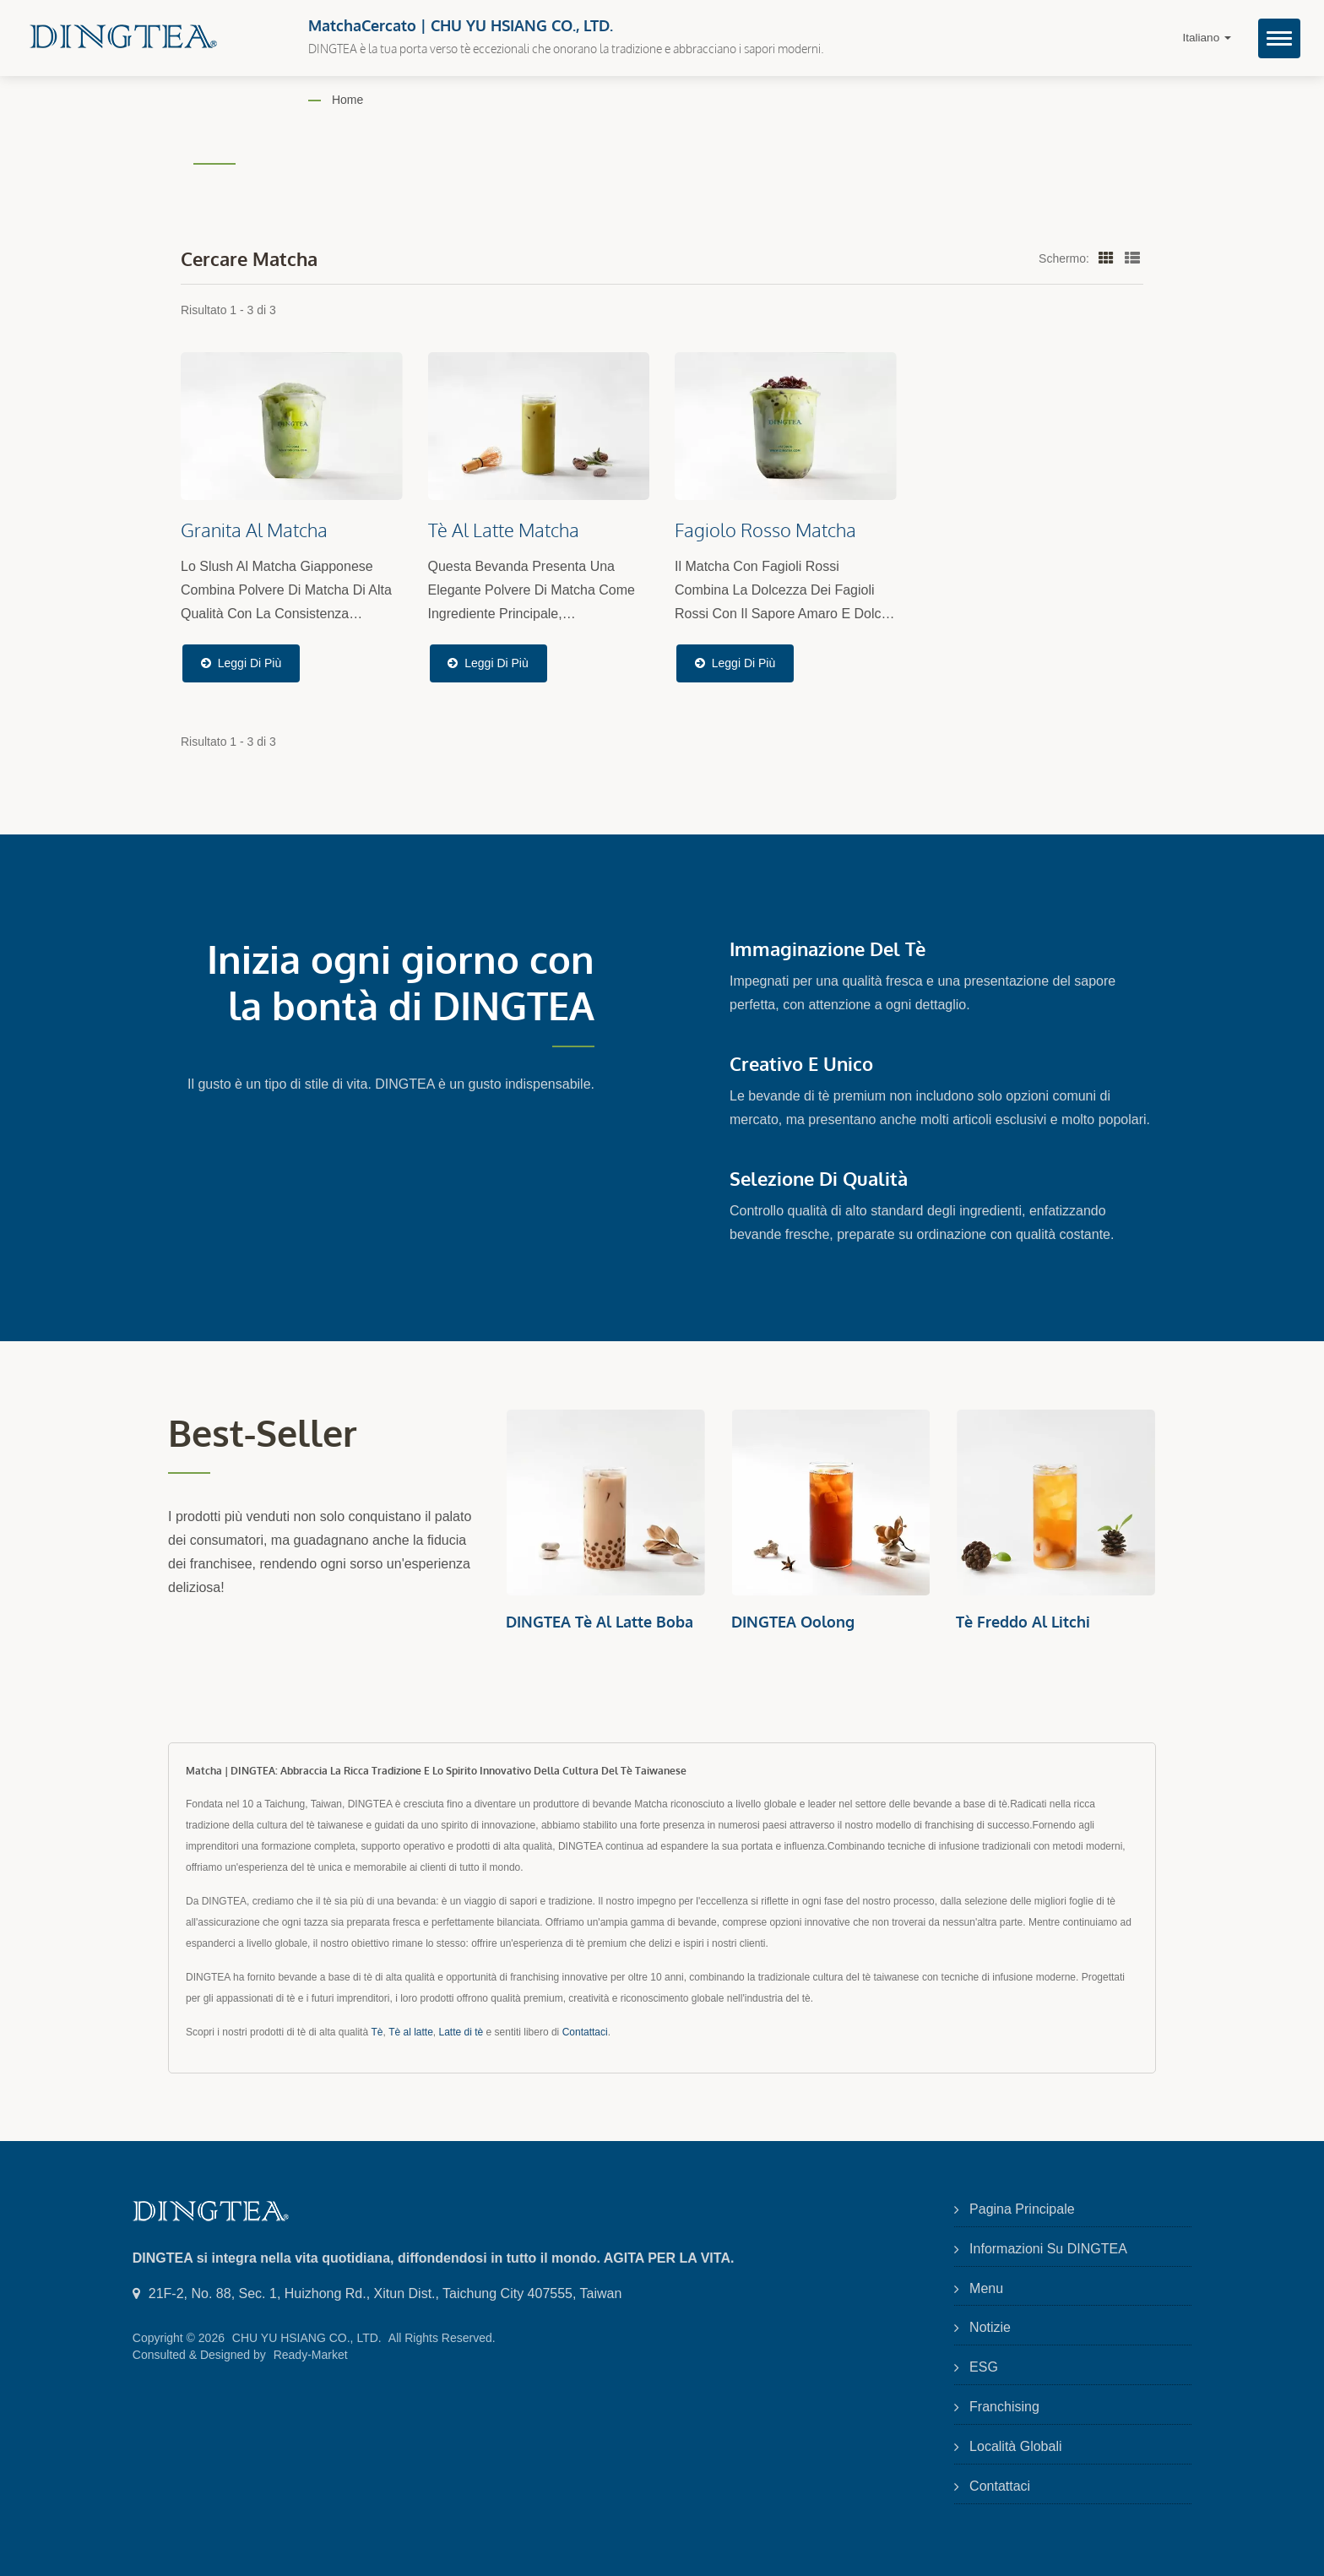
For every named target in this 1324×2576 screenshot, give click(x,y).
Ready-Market (311, 2354)
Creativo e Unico (801, 1063)
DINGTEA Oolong (793, 1621)
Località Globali (1015, 2446)
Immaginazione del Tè (827, 948)
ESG (983, 2367)
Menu (986, 2288)
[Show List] (1132, 257)
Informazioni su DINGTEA (1048, 2249)
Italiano (1206, 37)
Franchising (1004, 2406)
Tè (377, 2032)
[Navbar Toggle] (1279, 38)
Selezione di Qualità (819, 1178)
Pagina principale (1022, 2209)
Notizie (990, 2327)
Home (347, 99)
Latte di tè (461, 2032)
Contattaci (585, 2032)
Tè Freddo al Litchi (1023, 1621)
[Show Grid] (1106, 257)
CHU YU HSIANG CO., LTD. (307, 2338)
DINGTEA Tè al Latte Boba (599, 1621)
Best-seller (266, 1432)
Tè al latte (410, 2032)
